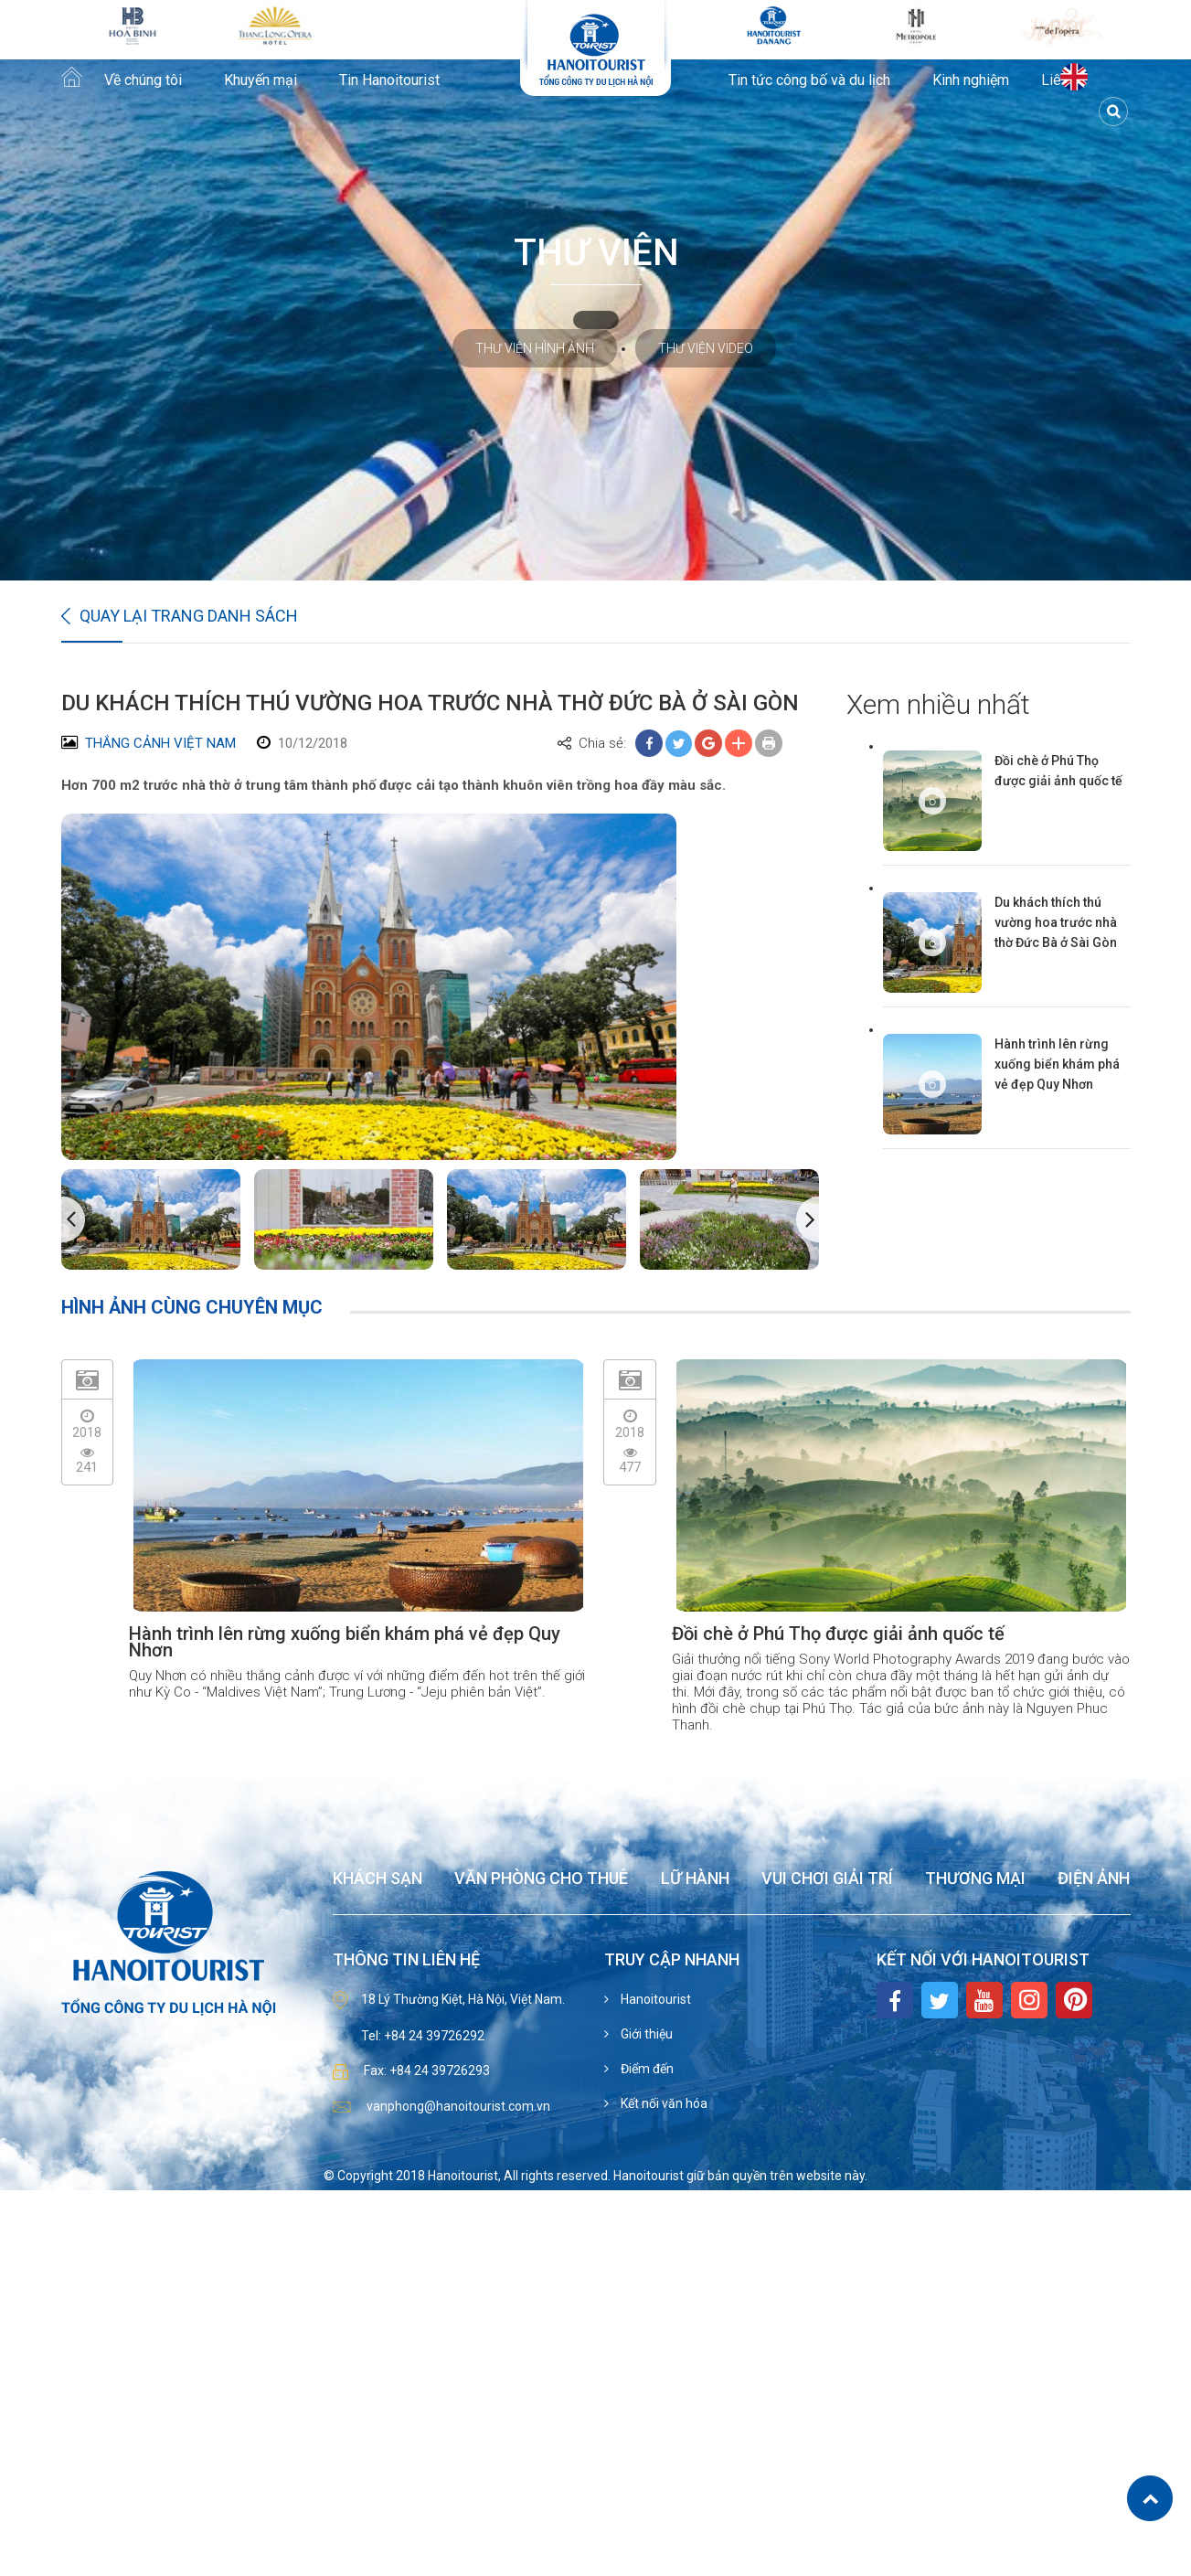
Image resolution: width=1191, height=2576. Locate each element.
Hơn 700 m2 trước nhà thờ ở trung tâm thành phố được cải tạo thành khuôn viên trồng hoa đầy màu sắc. (393, 785)
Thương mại (975, 1879)
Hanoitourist (654, 1999)
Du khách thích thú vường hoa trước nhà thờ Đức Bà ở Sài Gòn (1055, 922)
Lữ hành (695, 1879)
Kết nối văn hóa (662, 2103)
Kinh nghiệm (970, 80)
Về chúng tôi (143, 80)
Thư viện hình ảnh (534, 348)
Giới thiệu (645, 2034)
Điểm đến (646, 2068)
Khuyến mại (260, 80)
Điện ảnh (1094, 1879)
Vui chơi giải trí (827, 1879)
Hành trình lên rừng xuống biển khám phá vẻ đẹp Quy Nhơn (1057, 1064)
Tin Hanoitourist (389, 80)
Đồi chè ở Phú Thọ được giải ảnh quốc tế (1058, 770)
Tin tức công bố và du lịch (809, 80)
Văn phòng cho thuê (541, 1879)
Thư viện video (705, 348)
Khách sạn (377, 1879)
